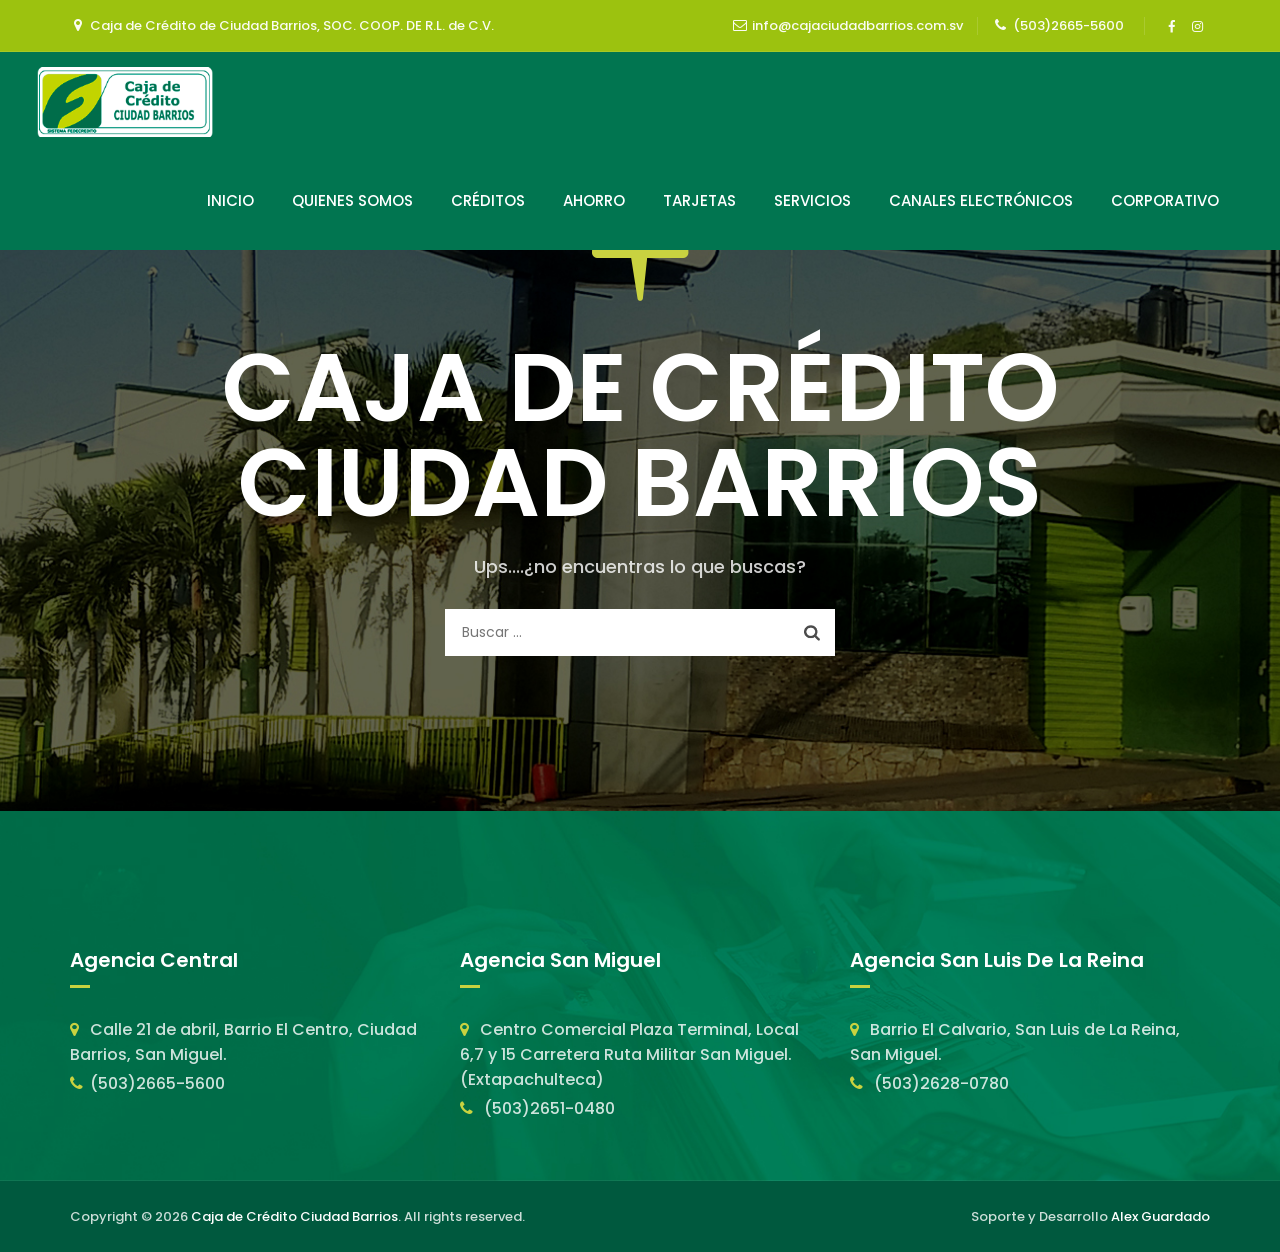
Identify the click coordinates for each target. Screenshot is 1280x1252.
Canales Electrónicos (981, 200)
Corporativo (1165, 200)
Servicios (812, 200)
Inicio (230, 200)
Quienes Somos (352, 200)
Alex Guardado (1160, 1216)
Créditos (488, 200)
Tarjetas (699, 200)
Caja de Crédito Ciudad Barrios (294, 1216)
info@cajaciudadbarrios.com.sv (857, 25)
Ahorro (594, 200)
